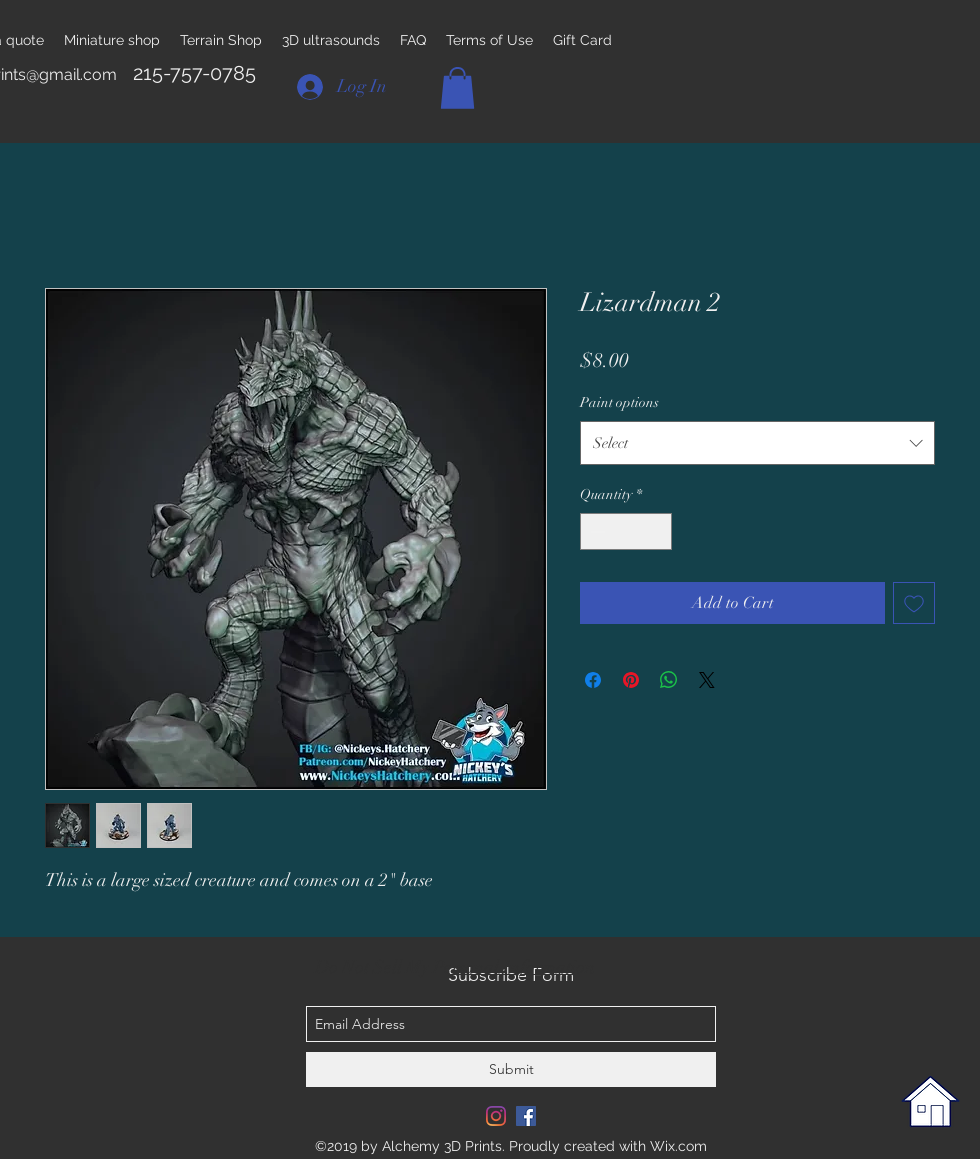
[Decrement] (595, 531)
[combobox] (757, 443)
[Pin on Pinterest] (631, 680)
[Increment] (656, 531)
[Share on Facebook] (593, 680)
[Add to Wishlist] (914, 603)
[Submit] (511, 1069)
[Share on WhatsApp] (669, 680)
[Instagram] (496, 1116)
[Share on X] (707, 680)
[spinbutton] (626, 531)
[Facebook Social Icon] (526, 1116)
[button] (457, 88)
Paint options (619, 402)
